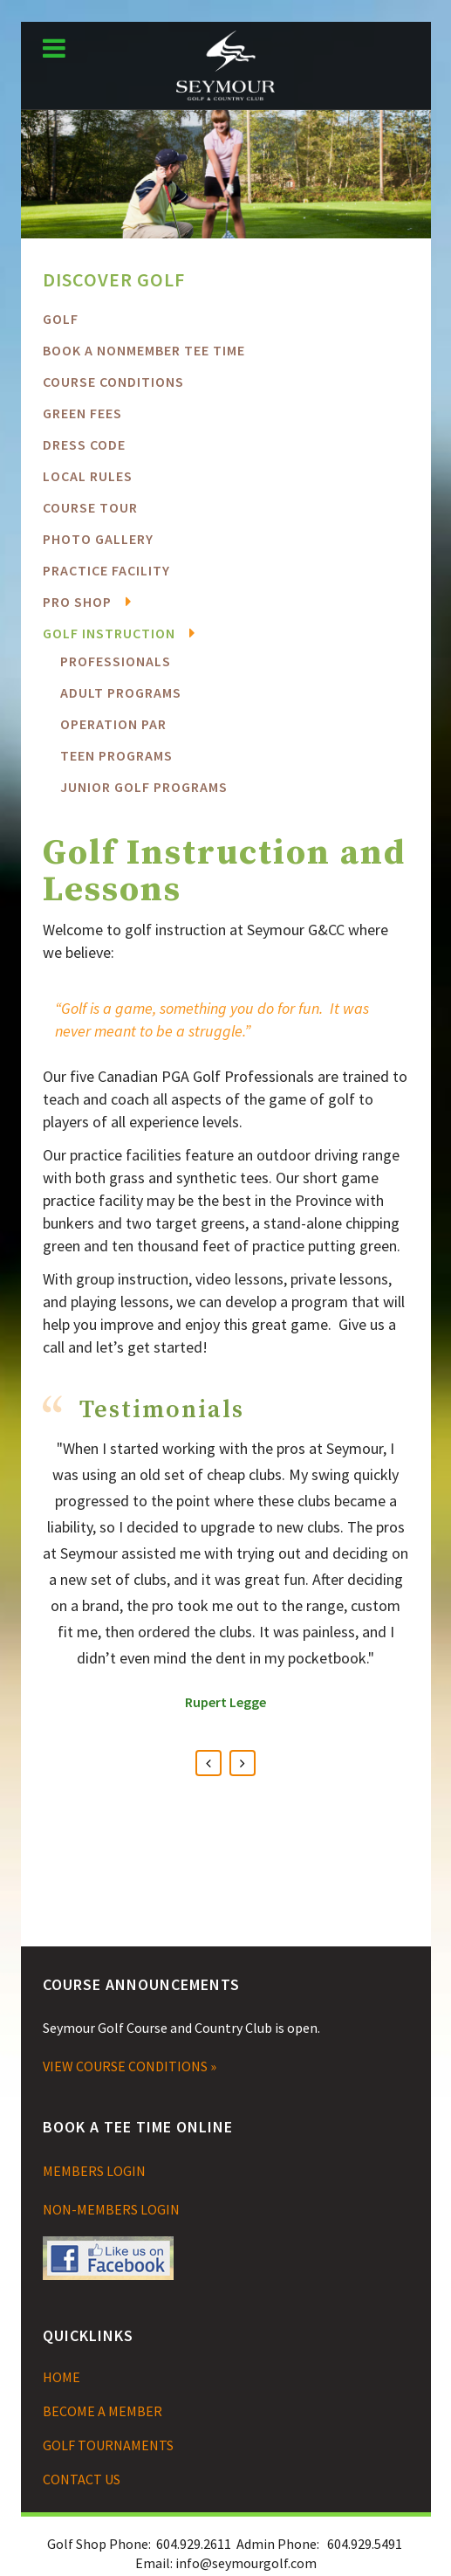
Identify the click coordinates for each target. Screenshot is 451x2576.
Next (242, 1763)
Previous (208, 1763)
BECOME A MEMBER (102, 2411)
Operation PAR (113, 724)
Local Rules (88, 476)
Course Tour (90, 507)
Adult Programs (120, 692)
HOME (61, 2377)
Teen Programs (116, 755)
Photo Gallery (98, 539)
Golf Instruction (109, 633)
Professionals (115, 661)
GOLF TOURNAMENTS (108, 2445)
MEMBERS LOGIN (94, 2171)
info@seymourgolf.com (246, 2563)
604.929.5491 (364, 2543)
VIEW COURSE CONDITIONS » (129, 2066)
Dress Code (84, 444)
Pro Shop (77, 601)
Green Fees (82, 413)
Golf (61, 318)
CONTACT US (81, 2479)
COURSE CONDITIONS (113, 381)
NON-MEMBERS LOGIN (111, 2209)
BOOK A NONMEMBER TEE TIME (144, 350)
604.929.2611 (193, 2543)
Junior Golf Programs (144, 787)
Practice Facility (106, 570)
